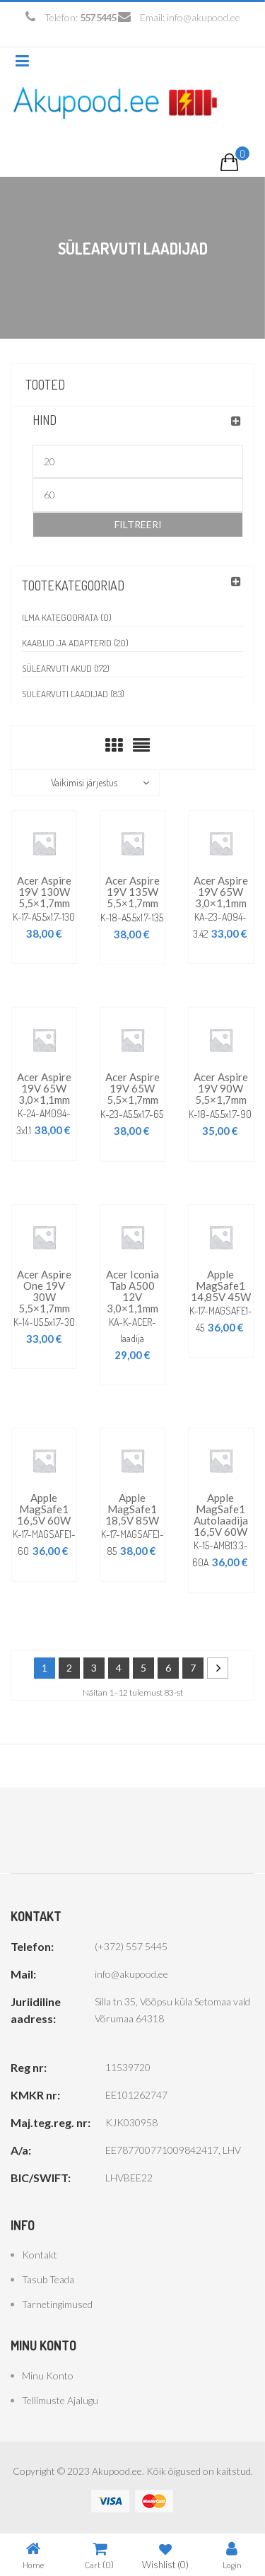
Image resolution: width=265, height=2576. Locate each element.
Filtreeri (138, 524)
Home (33, 2555)
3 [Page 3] (94, 1668)
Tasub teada (48, 2279)
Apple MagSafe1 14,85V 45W (221, 1285)
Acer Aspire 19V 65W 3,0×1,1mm (221, 891)
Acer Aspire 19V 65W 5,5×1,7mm (132, 1088)
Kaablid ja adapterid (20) (75, 642)
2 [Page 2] (69, 1668)
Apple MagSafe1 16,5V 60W (44, 1509)
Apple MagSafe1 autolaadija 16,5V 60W (221, 1514)
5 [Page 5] (143, 1668)
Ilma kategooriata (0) (67, 617)
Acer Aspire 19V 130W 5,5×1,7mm (44, 891)
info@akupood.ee (203, 17)
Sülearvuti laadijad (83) (73, 693)
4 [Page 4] (119, 1668)
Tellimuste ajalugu (60, 2400)
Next (217, 1668)
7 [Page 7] (193, 1668)
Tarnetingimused (57, 2304)
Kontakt (39, 2255)
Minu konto (47, 2376)
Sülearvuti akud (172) (66, 668)
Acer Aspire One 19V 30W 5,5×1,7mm (44, 1291)
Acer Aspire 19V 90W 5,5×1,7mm (221, 1088)
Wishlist (165, 2555)
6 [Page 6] (168, 1668)
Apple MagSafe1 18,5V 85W (132, 1509)
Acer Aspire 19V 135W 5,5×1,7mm (132, 891)
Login (232, 2555)
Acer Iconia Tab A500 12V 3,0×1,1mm (132, 1291)
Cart (99, 2555)
